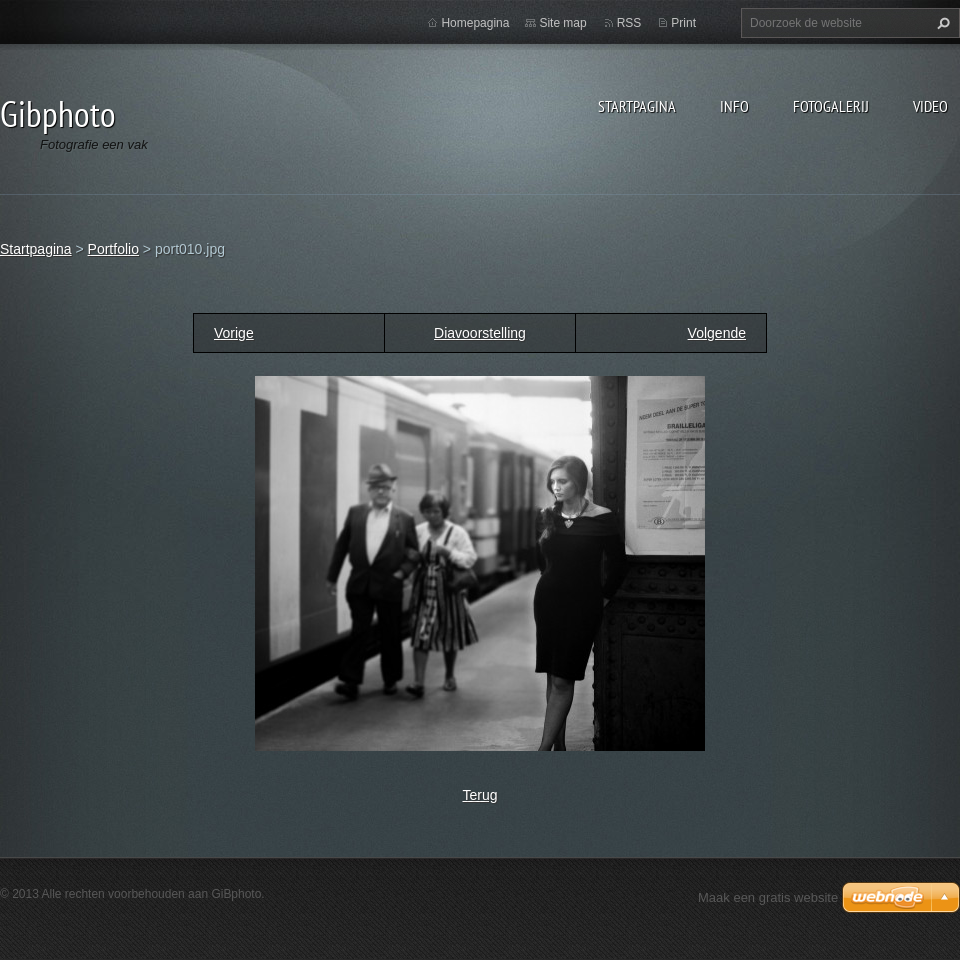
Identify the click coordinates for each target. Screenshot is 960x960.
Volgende (717, 333)
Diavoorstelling (480, 333)
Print (683, 23)
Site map (562, 23)
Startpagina (637, 106)
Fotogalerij (831, 106)
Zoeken (941, 23)
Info (734, 106)
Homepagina (475, 23)
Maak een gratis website (768, 897)
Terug (479, 795)
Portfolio (113, 249)
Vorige (234, 333)
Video (930, 106)
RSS (629, 23)
